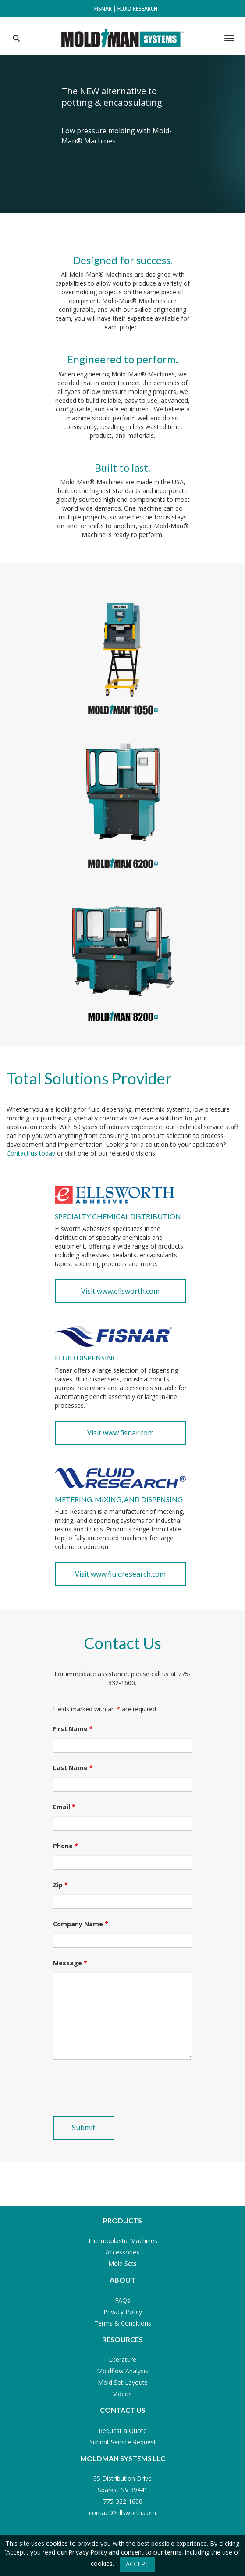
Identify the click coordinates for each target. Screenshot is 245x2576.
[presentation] (119, 2088)
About (122, 2279)
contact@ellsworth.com (122, 2512)
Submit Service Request (122, 2442)
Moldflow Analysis (122, 2371)
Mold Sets (122, 2263)
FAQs (122, 2300)
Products (122, 2220)
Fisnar (103, 8)
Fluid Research (137, 8)
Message (70, 1963)
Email (64, 1807)
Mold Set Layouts (123, 2382)
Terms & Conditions (122, 2323)
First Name (73, 1728)
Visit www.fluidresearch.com (120, 1574)
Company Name (80, 1924)
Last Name (73, 1768)
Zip (60, 1885)
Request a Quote (123, 2430)
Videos (122, 2394)
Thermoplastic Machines (122, 2240)
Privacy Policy (122, 2312)
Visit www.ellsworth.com (120, 1291)
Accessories (122, 2252)
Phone (65, 1846)
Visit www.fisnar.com (120, 1433)
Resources (122, 2339)
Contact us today (31, 1153)
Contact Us (123, 2410)
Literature (122, 2359)
